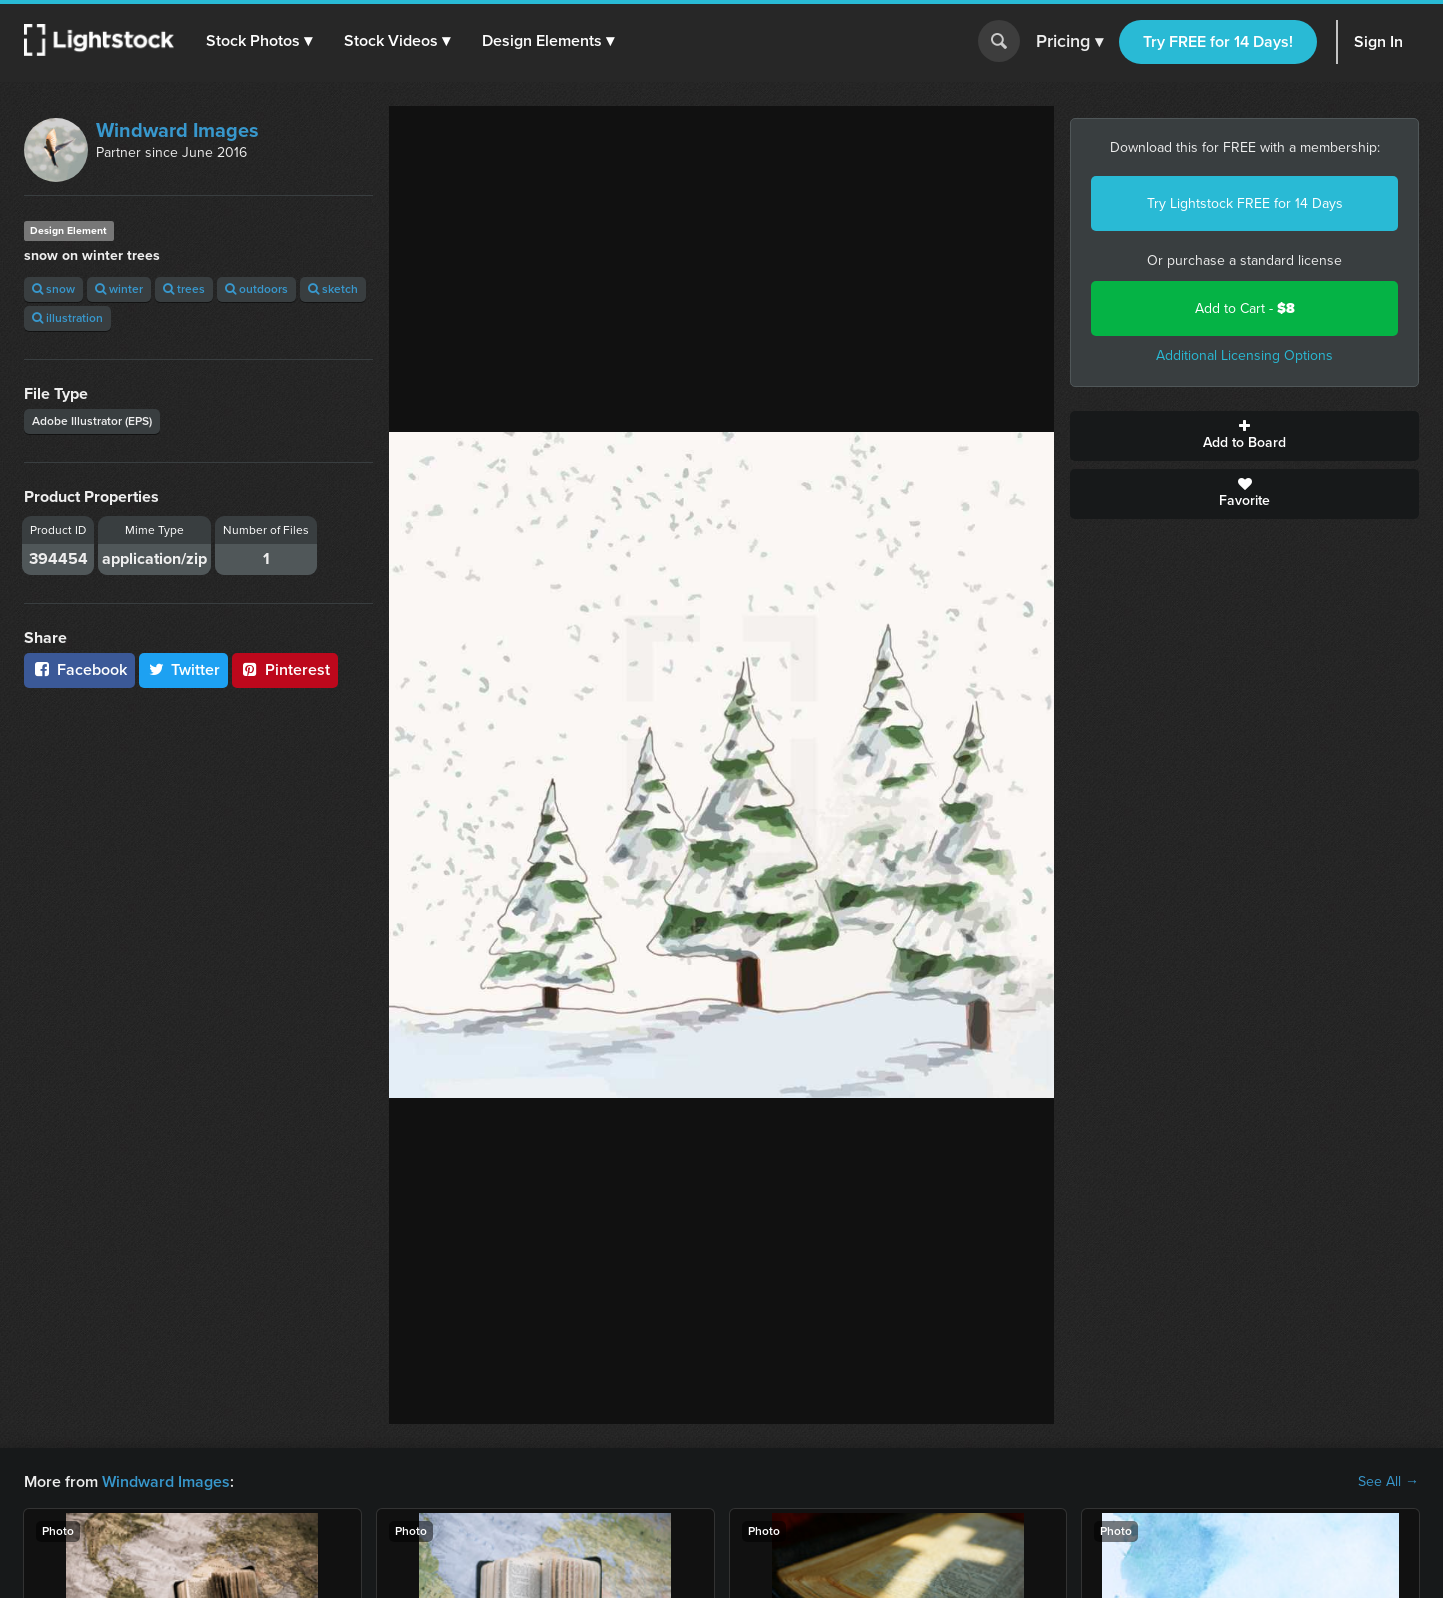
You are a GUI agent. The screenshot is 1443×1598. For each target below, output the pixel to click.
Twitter (184, 669)
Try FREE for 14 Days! (1218, 41)
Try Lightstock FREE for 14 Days (1245, 203)
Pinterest (285, 669)
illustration (67, 318)
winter (119, 289)
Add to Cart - (1245, 308)
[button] (259, 41)
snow (53, 289)
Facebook (79, 669)
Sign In (1378, 41)
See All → (1388, 1482)
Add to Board (1244, 436)
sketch (333, 289)
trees (184, 289)
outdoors (256, 289)
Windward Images (177, 130)
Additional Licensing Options (1244, 355)
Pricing (1069, 42)
